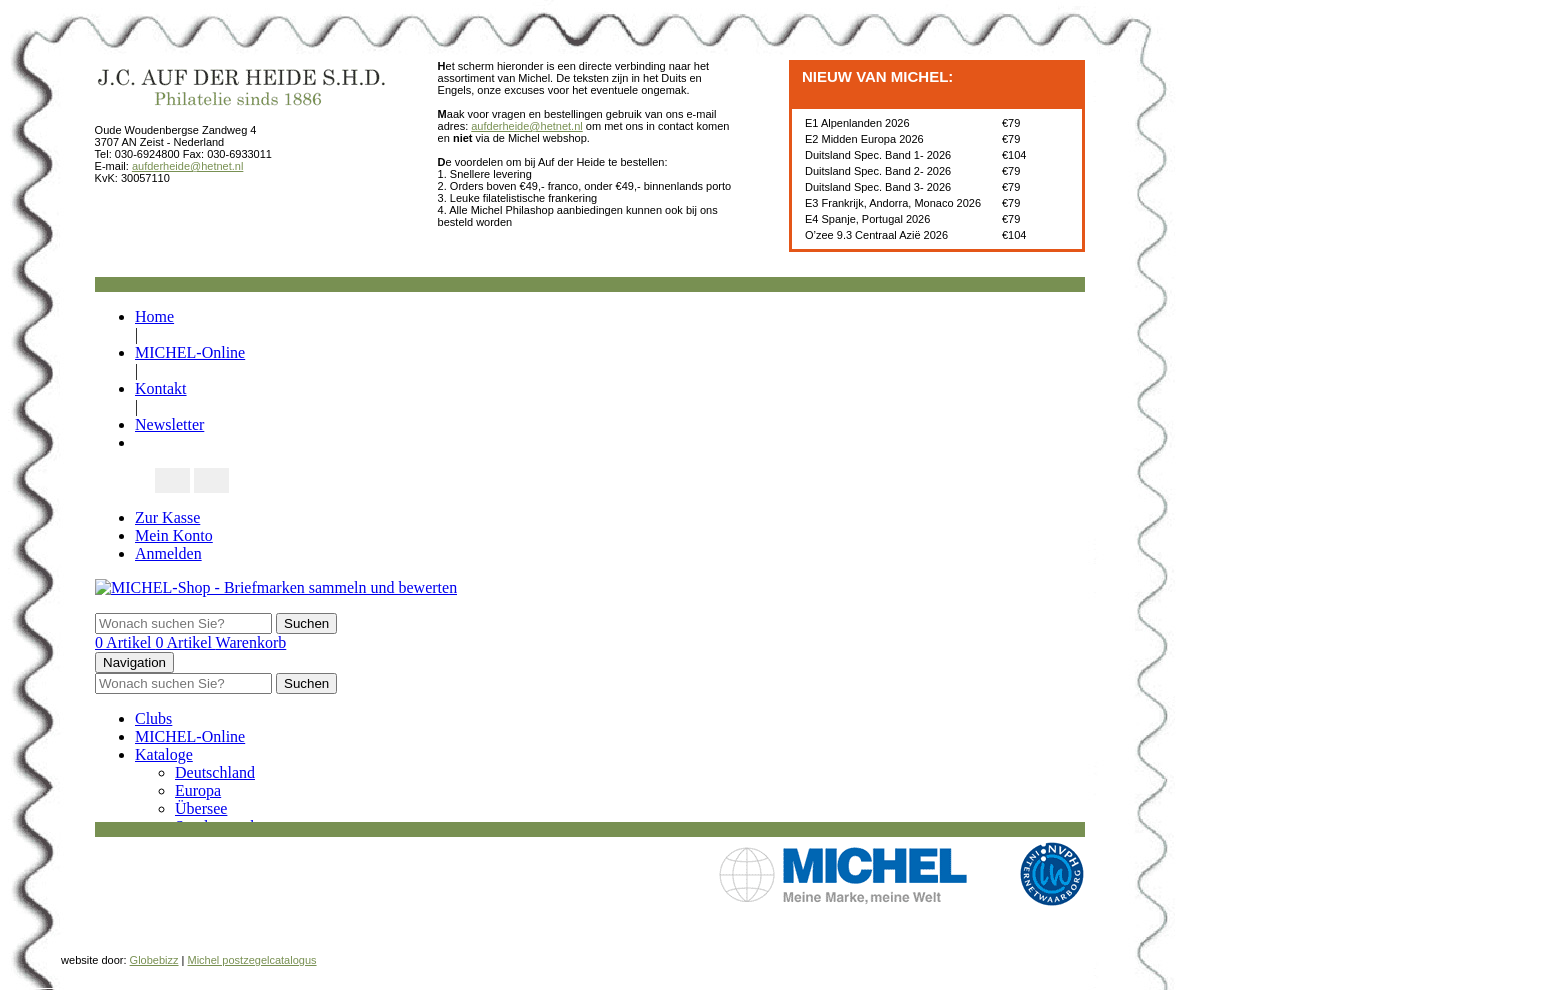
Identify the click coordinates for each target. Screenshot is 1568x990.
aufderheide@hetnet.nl (187, 166)
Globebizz (154, 960)
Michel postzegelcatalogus (252, 960)
